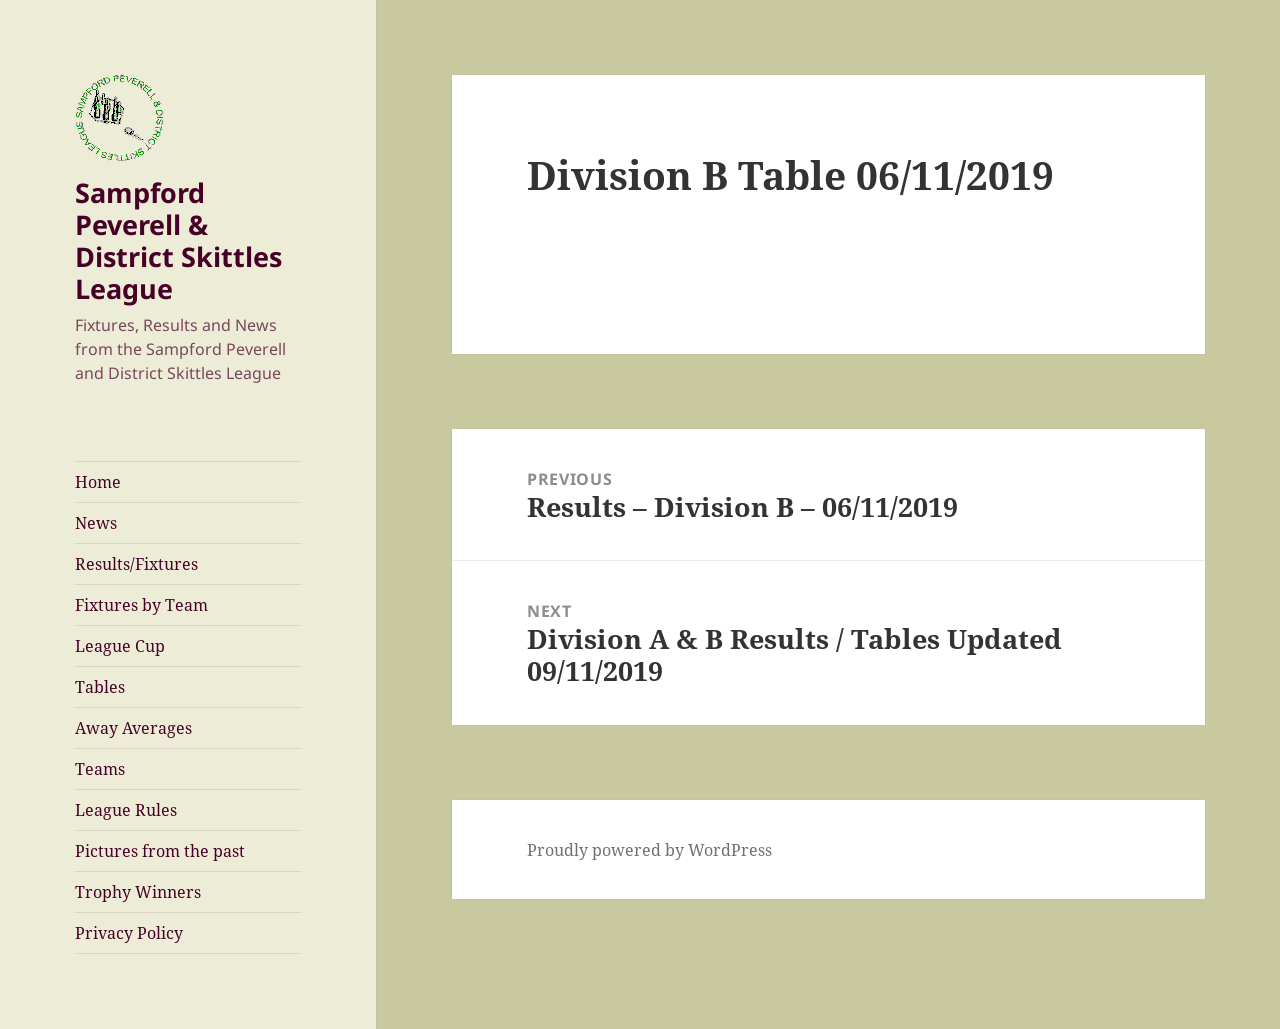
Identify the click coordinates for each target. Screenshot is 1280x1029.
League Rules (126, 810)
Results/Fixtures (136, 564)
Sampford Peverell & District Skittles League (178, 240)
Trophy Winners (138, 892)
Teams (100, 769)
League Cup (120, 646)
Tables (100, 687)
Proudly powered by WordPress (649, 850)
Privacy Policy (129, 933)
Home (98, 482)
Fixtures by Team (141, 605)
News (96, 523)
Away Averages (133, 728)
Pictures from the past (160, 851)
